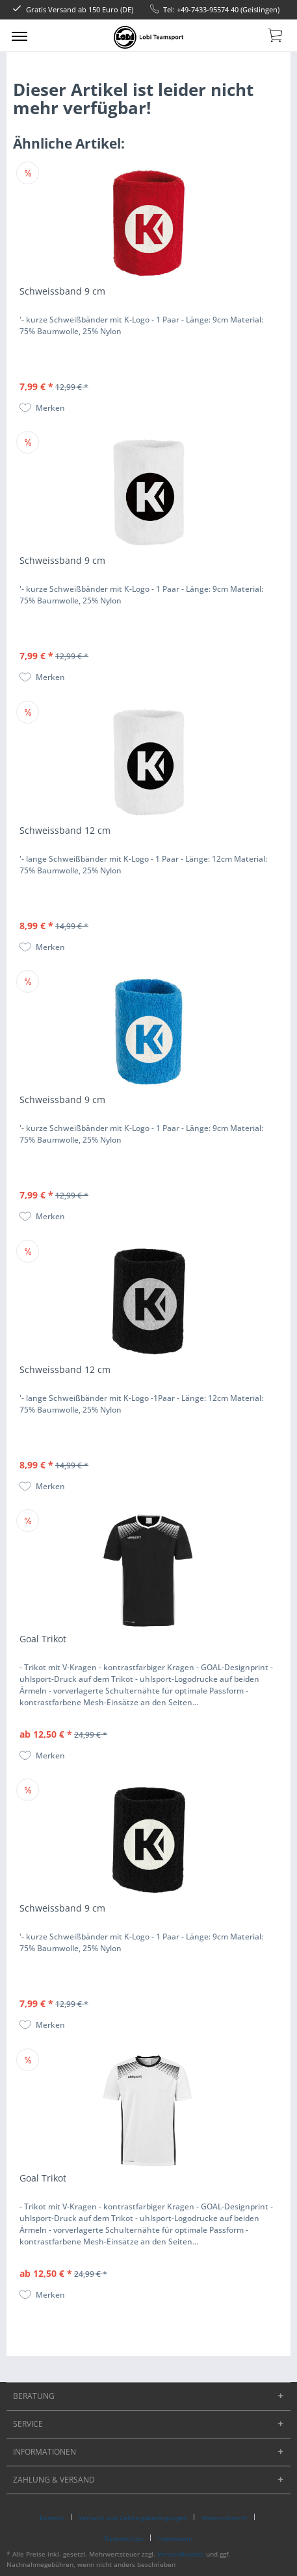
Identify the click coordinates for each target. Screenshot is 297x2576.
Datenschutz (124, 2538)
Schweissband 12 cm (64, 830)
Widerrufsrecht (224, 2517)
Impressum (175, 2538)
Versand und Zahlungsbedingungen (133, 2517)
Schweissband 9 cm (62, 291)
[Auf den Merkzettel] (42, 408)
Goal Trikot (42, 1639)
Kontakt (52, 2517)
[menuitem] (19, 35)
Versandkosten (180, 2553)
